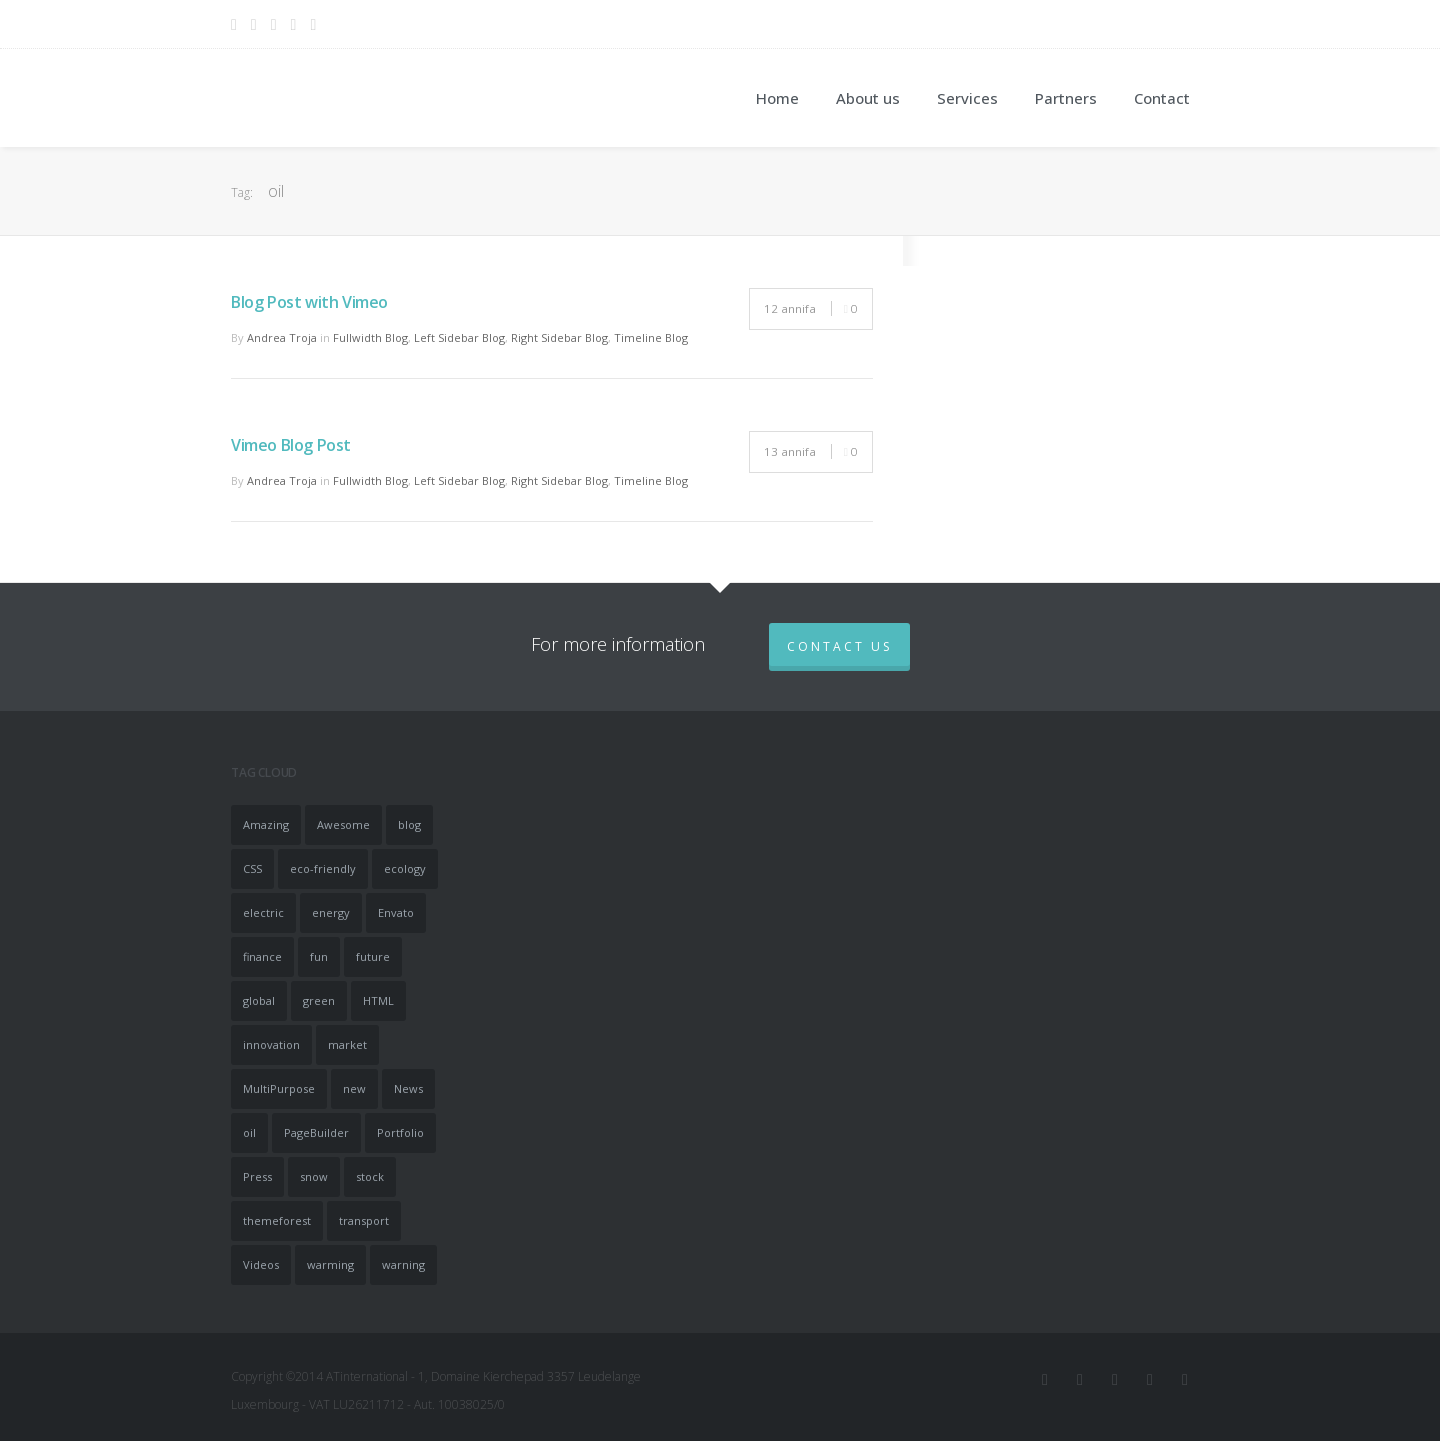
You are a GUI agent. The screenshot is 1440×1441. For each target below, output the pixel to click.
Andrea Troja (282, 337)
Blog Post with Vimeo (309, 302)
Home (777, 98)
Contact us (839, 646)
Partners (1066, 98)
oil (249, 1132)
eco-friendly (323, 868)
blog (409, 824)
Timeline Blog (651, 337)
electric (263, 912)
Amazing (266, 824)
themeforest (277, 1220)
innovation (271, 1044)
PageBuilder (316, 1132)
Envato (396, 912)
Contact (1162, 98)
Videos (261, 1264)
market (347, 1044)
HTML (378, 1000)
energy (331, 912)
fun (319, 956)
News (408, 1088)
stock (370, 1176)
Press (257, 1176)
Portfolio (400, 1132)
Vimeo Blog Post (291, 445)
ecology (405, 868)
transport (364, 1220)
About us (868, 98)
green (319, 1000)
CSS (252, 868)
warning (403, 1264)
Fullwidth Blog (370, 337)
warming (330, 1264)
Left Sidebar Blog (459, 337)
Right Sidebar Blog (559, 337)
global (259, 1000)
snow (314, 1176)
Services (967, 98)
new (354, 1088)
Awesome (343, 824)
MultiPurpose (279, 1088)
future (373, 956)
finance (262, 956)
